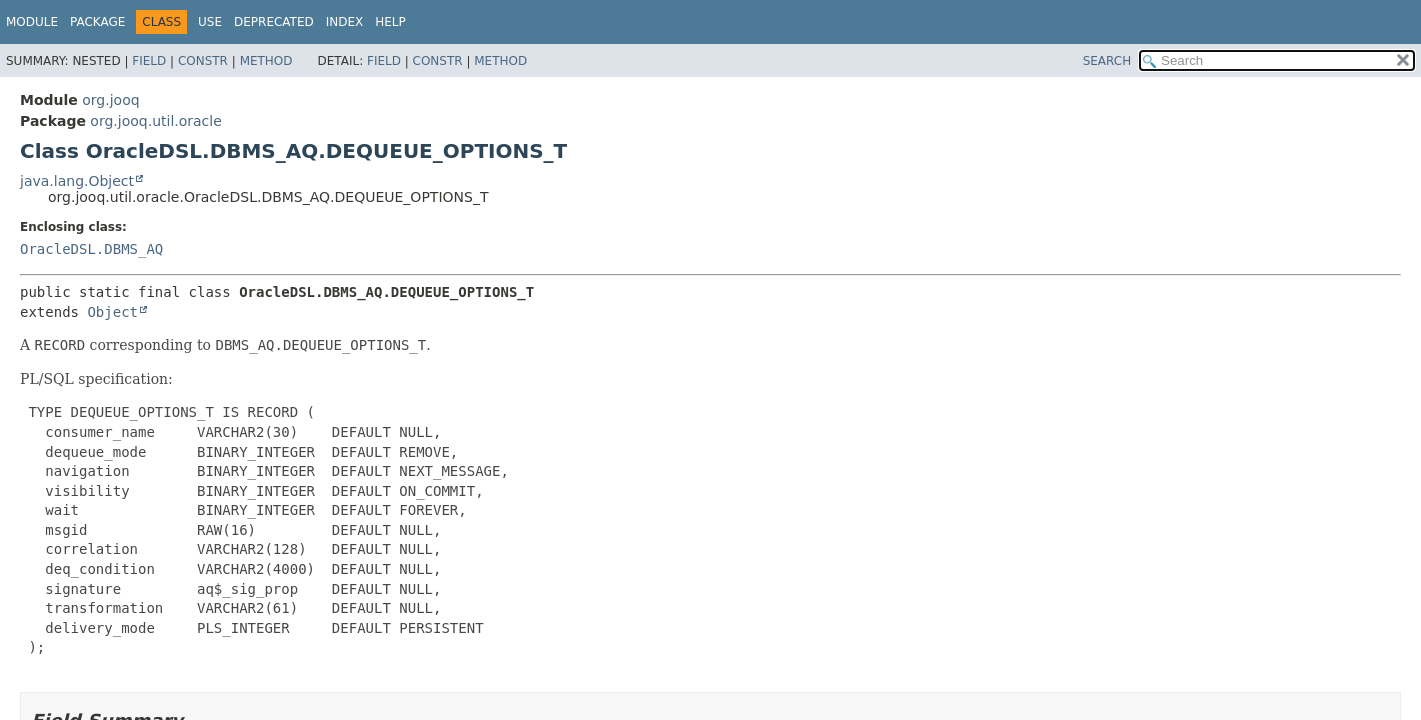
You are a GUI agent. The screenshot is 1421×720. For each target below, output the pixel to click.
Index (345, 22)
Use (210, 22)
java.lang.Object (77, 181)
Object (112, 312)
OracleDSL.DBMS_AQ (91, 249)
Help (390, 22)
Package (97, 22)
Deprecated (274, 22)
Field (149, 61)
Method (266, 61)
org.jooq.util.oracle (155, 121)
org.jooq (110, 100)
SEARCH (1107, 61)
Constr (203, 61)
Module (32, 22)
